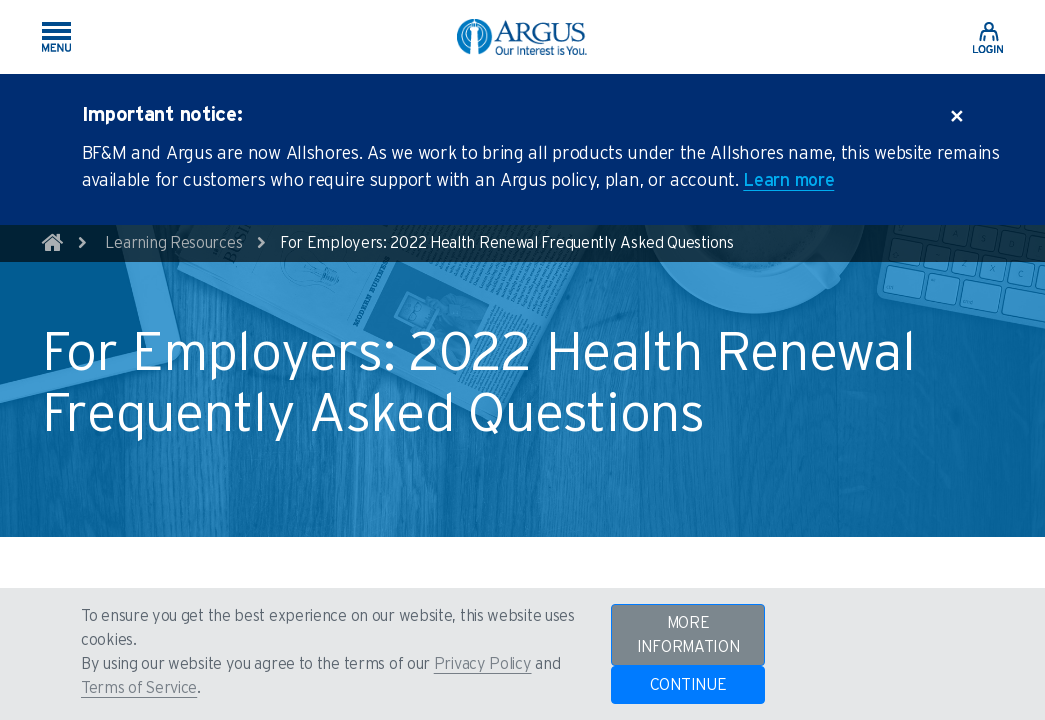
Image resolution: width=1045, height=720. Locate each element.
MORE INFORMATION (688, 635)
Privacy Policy (483, 664)
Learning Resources (174, 243)
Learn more (788, 181)
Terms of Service (139, 688)
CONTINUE (688, 685)
